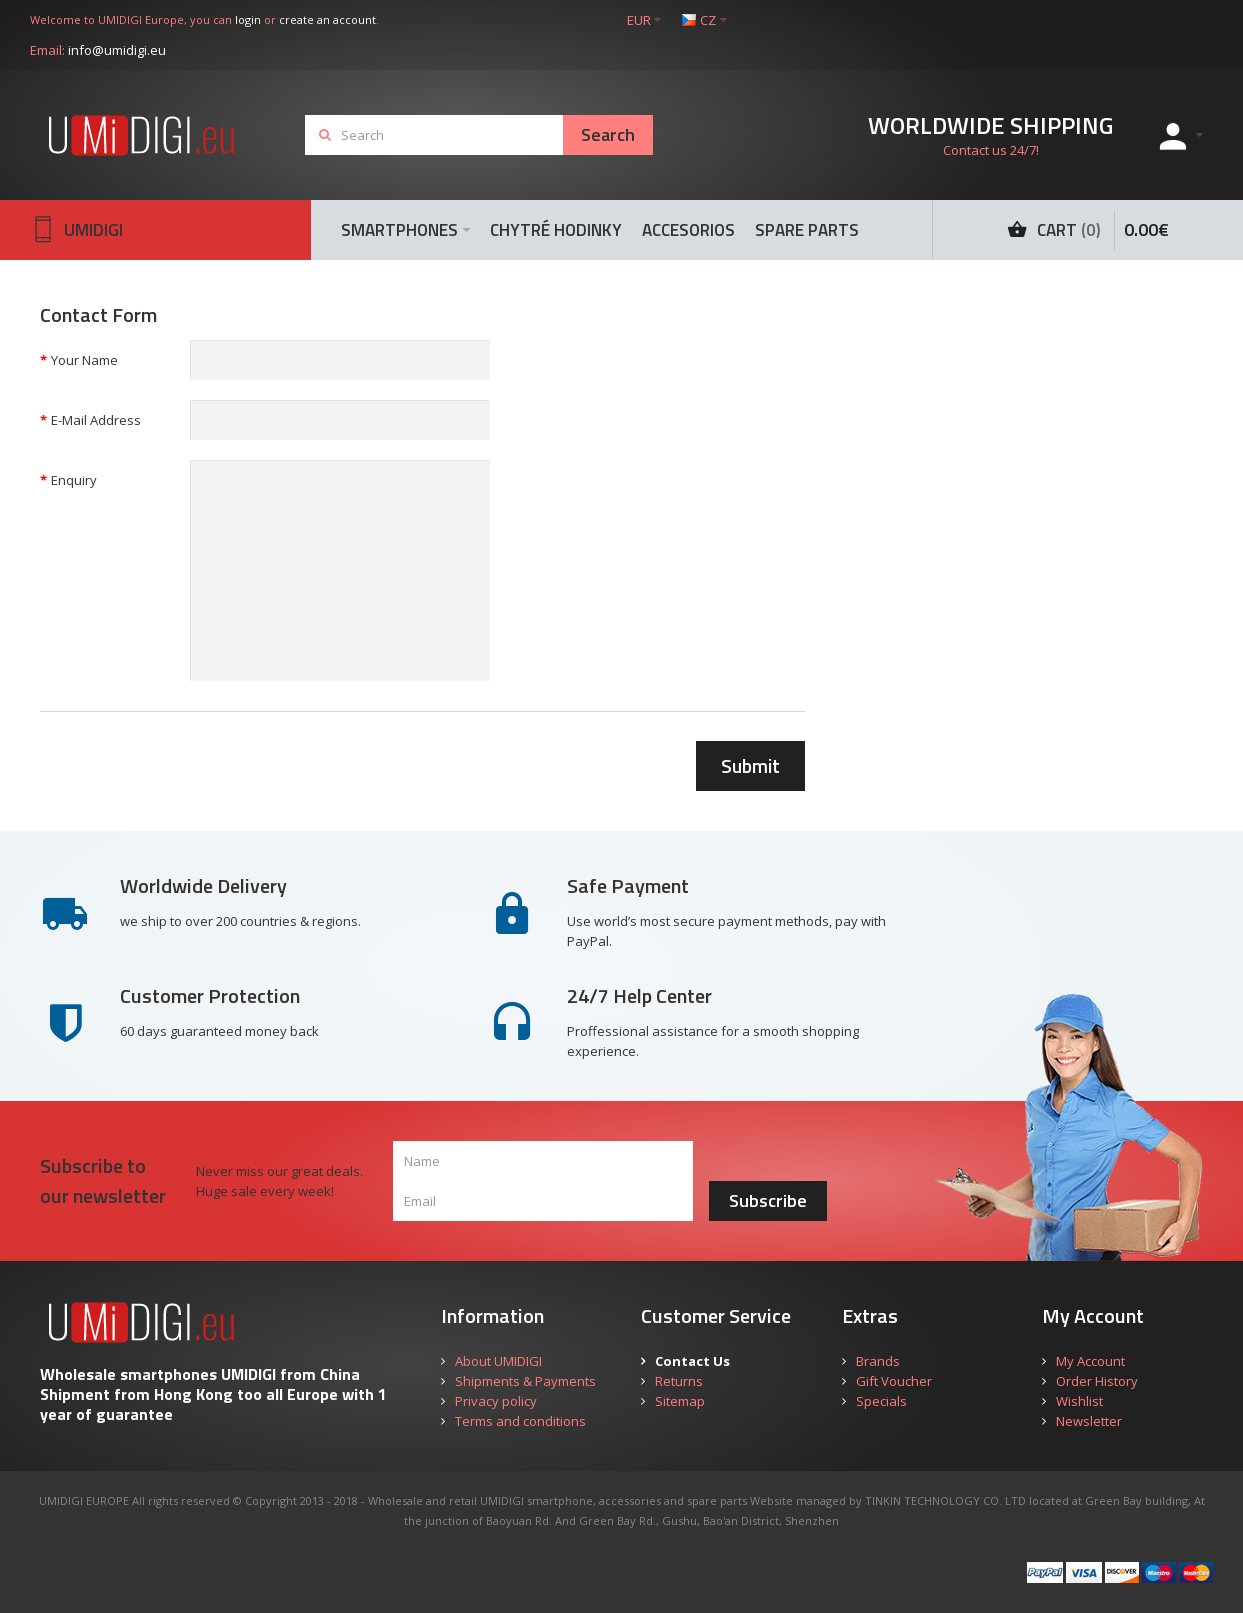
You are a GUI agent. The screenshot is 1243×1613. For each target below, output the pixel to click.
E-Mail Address (96, 420)
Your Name (84, 360)
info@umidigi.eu (117, 50)
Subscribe (768, 1200)
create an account (327, 19)
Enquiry (74, 480)
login (248, 19)
